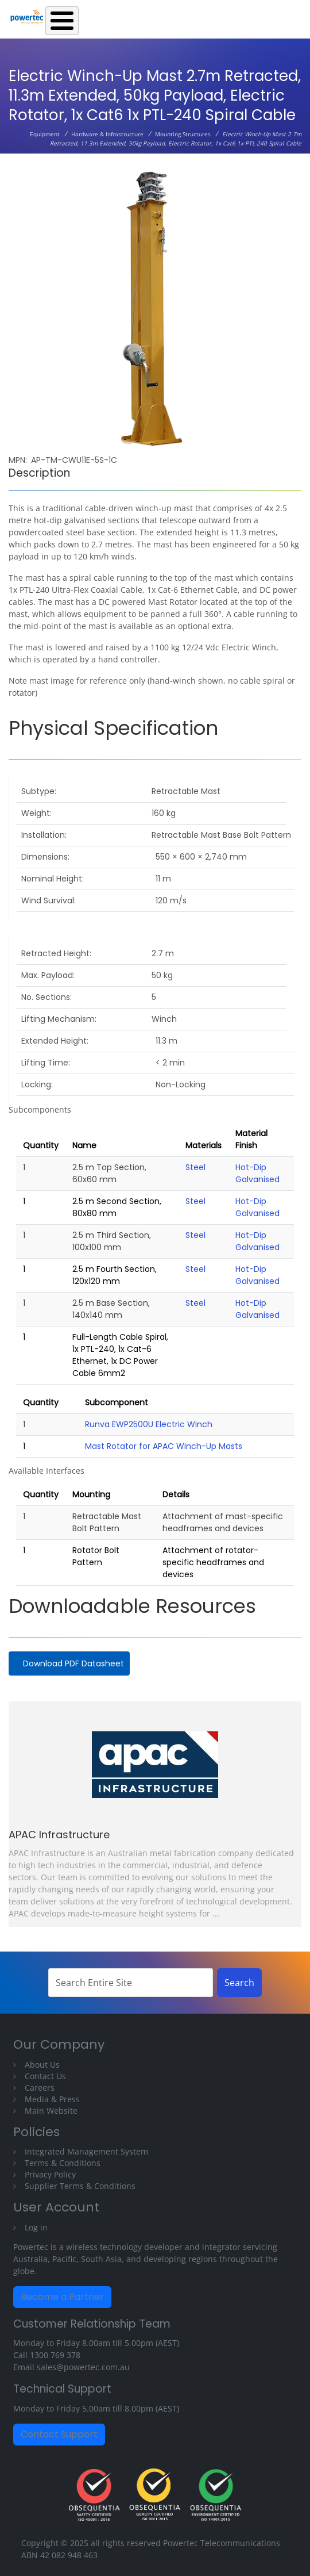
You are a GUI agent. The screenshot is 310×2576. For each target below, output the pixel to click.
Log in (36, 2227)
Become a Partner (62, 2296)
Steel (195, 1167)
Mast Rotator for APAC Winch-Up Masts (163, 1446)
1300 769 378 (55, 2354)
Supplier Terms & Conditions (80, 2185)
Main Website (51, 2110)
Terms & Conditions (62, 2162)
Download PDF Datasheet (73, 1663)
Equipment (45, 134)
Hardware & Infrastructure (107, 134)
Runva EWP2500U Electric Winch (148, 1424)
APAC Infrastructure (59, 1834)
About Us (42, 2064)
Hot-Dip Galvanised (257, 1173)
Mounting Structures (183, 134)
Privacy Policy (50, 2174)
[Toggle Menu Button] (62, 20)
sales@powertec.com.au (83, 2367)
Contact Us (45, 2076)
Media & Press (52, 2099)
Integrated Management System (86, 2151)
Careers (40, 2087)
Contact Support (59, 2434)
